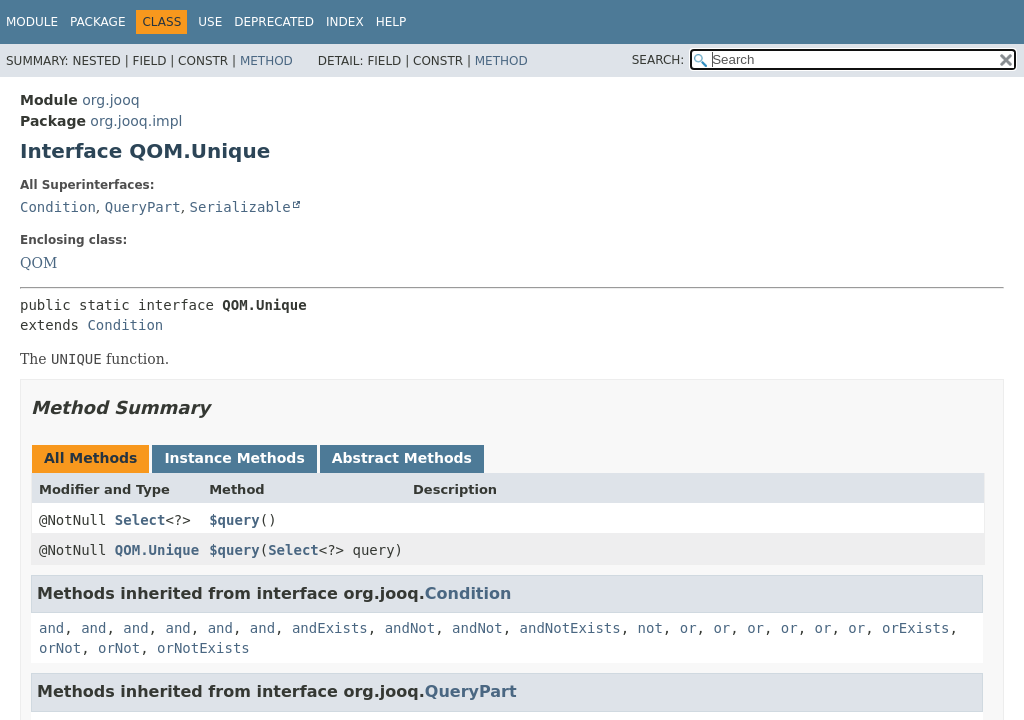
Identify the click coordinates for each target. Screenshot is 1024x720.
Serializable (240, 207)
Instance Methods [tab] (234, 458)
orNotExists (203, 648)
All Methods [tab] (90, 458)
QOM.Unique (157, 550)
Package (97, 22)
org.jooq (110, 100)
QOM (38, 263)
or (688, 628)
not (650, 628)
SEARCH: (658, 60)
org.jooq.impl (136, 121)
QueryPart (143, 207)
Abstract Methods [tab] (402, 458)
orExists (915, 628)
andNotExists (570, 628)
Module (32, 22)
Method (266, 61)
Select (140, 520)
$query (234, 520)
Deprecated (274, 22)
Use (210, 22)
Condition (58, 207)
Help (391, 22)
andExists (330, 628)
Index (345, 22)
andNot (410, 628)
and (51, 628)
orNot (60, 648)
